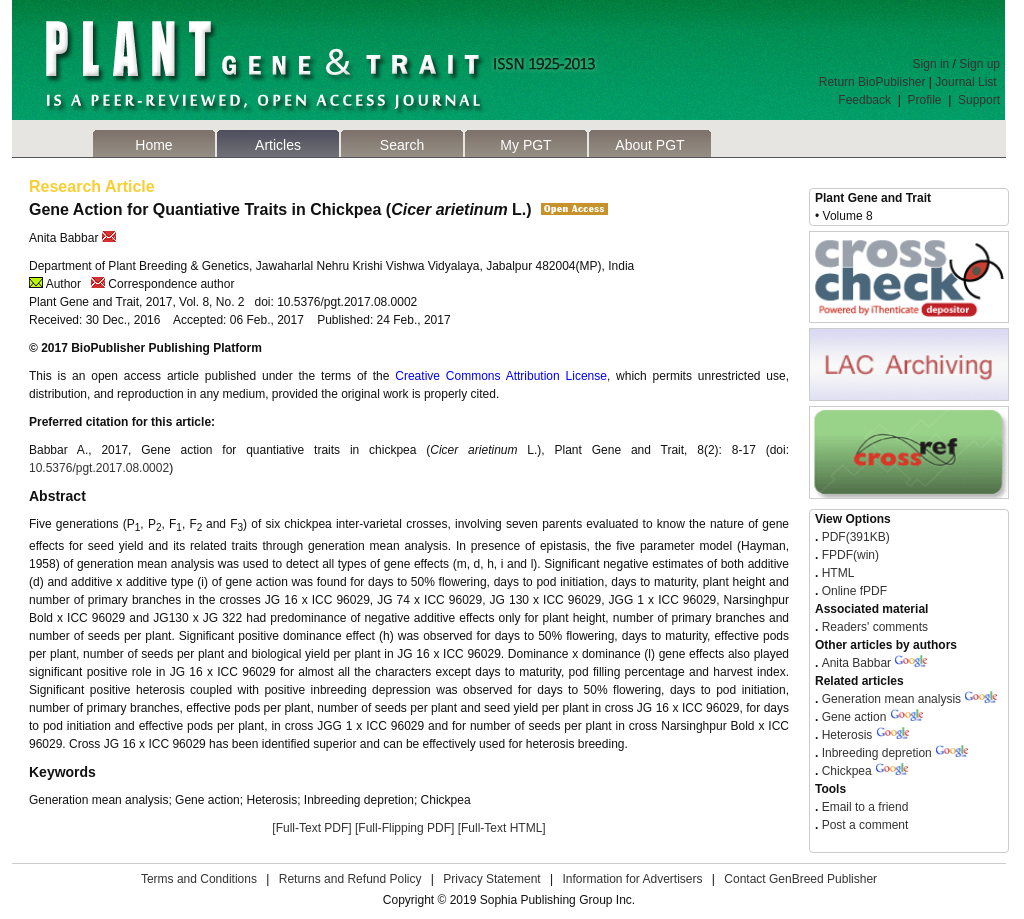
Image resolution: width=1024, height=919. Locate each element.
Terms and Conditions (199, 879)
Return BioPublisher (872, 82)
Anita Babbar (856, 663)
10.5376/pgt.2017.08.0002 (99, 468)
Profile (925, 100)
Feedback (864, 100)
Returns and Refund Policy (350, 879)
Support (979, 100)
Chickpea (847, 771)
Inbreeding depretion (877, 753)
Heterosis (847, 735)
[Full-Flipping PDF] (404, 828)
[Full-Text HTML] (502, 828)
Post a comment (863, 825)
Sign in (931, 64)
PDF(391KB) (856, 537)
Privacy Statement (491, 879)
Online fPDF (852, 591)
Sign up (979, 64)
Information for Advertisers (632, 879)
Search (402, 145)
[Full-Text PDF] (311, 828)
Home (153, 145)
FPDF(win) (848, 555)
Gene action (854, 717)
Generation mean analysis (891, 699)
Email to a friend (863, 807)
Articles (278, 145)
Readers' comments (873, 627)
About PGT (649, 145)
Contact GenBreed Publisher (800, 879)
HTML (836, 573)
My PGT (525, 145)
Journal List (967, 82)
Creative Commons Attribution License (501, 376)
